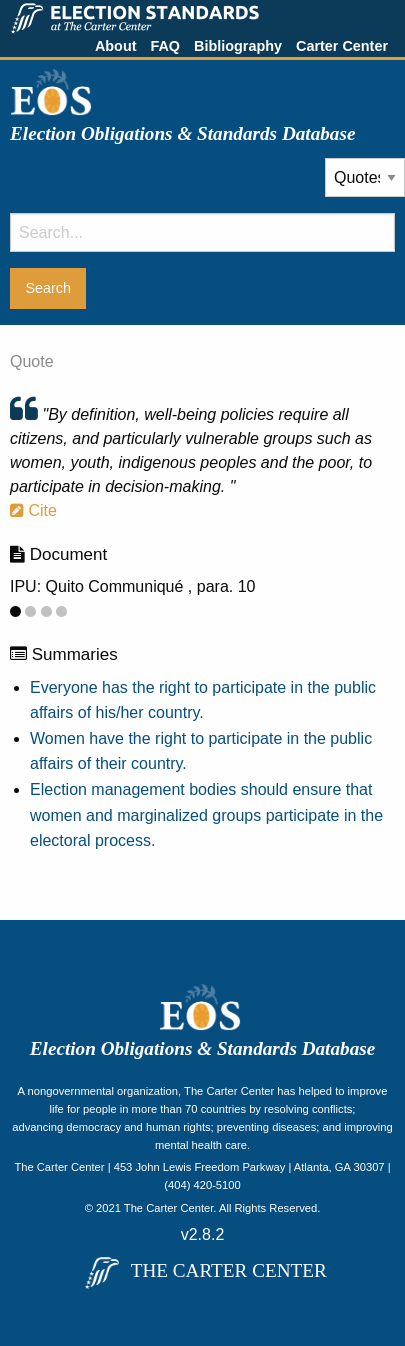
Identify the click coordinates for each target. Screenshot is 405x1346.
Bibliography (238, 46)
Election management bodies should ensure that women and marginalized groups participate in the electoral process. (206, 815)
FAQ (165, 46)
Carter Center (342, 46)
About (116, 46)
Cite (33, 510)
